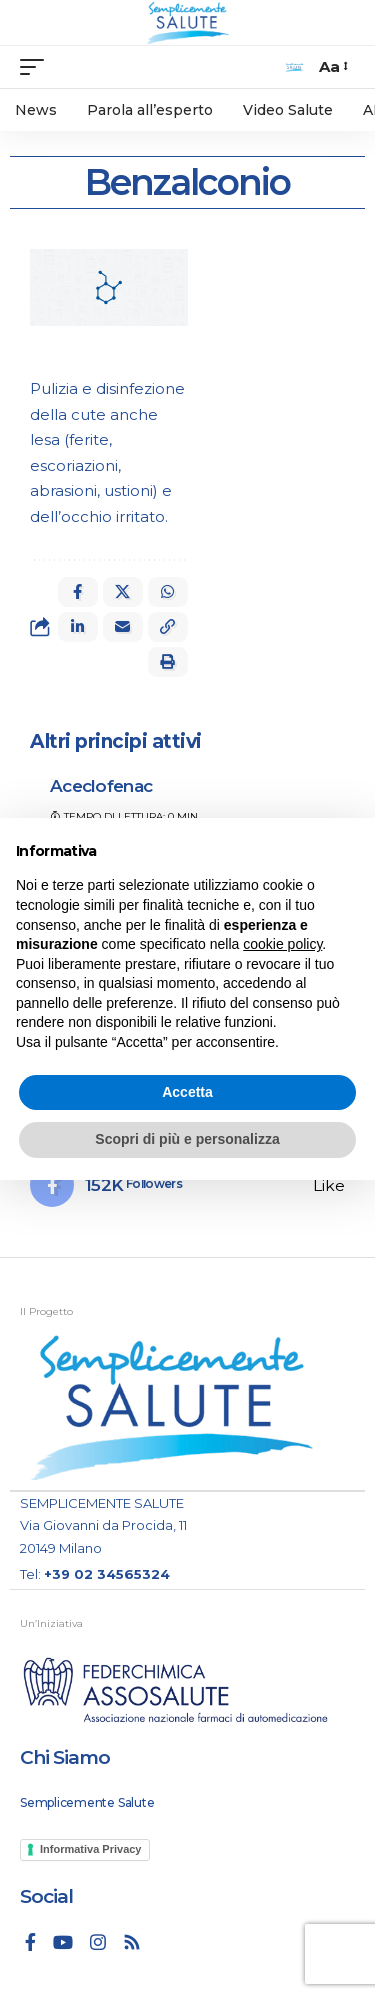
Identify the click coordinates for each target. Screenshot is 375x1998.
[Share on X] (123, 592)
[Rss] (132, 1942)
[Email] (123, 627)
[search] (294, 67)
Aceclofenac (101, 786)
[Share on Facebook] (78, 592)
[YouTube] (63, 1942)
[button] (168, 627)
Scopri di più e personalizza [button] (187, 1139)
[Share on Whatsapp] (168, 592)
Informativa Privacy (91, 1849)
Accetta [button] (187, 1092)
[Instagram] (98, 1942)
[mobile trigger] (37, 67)
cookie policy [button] (282, 944)
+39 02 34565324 (107, 1574)
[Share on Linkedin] (78, 627)
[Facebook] (187, 1185)
